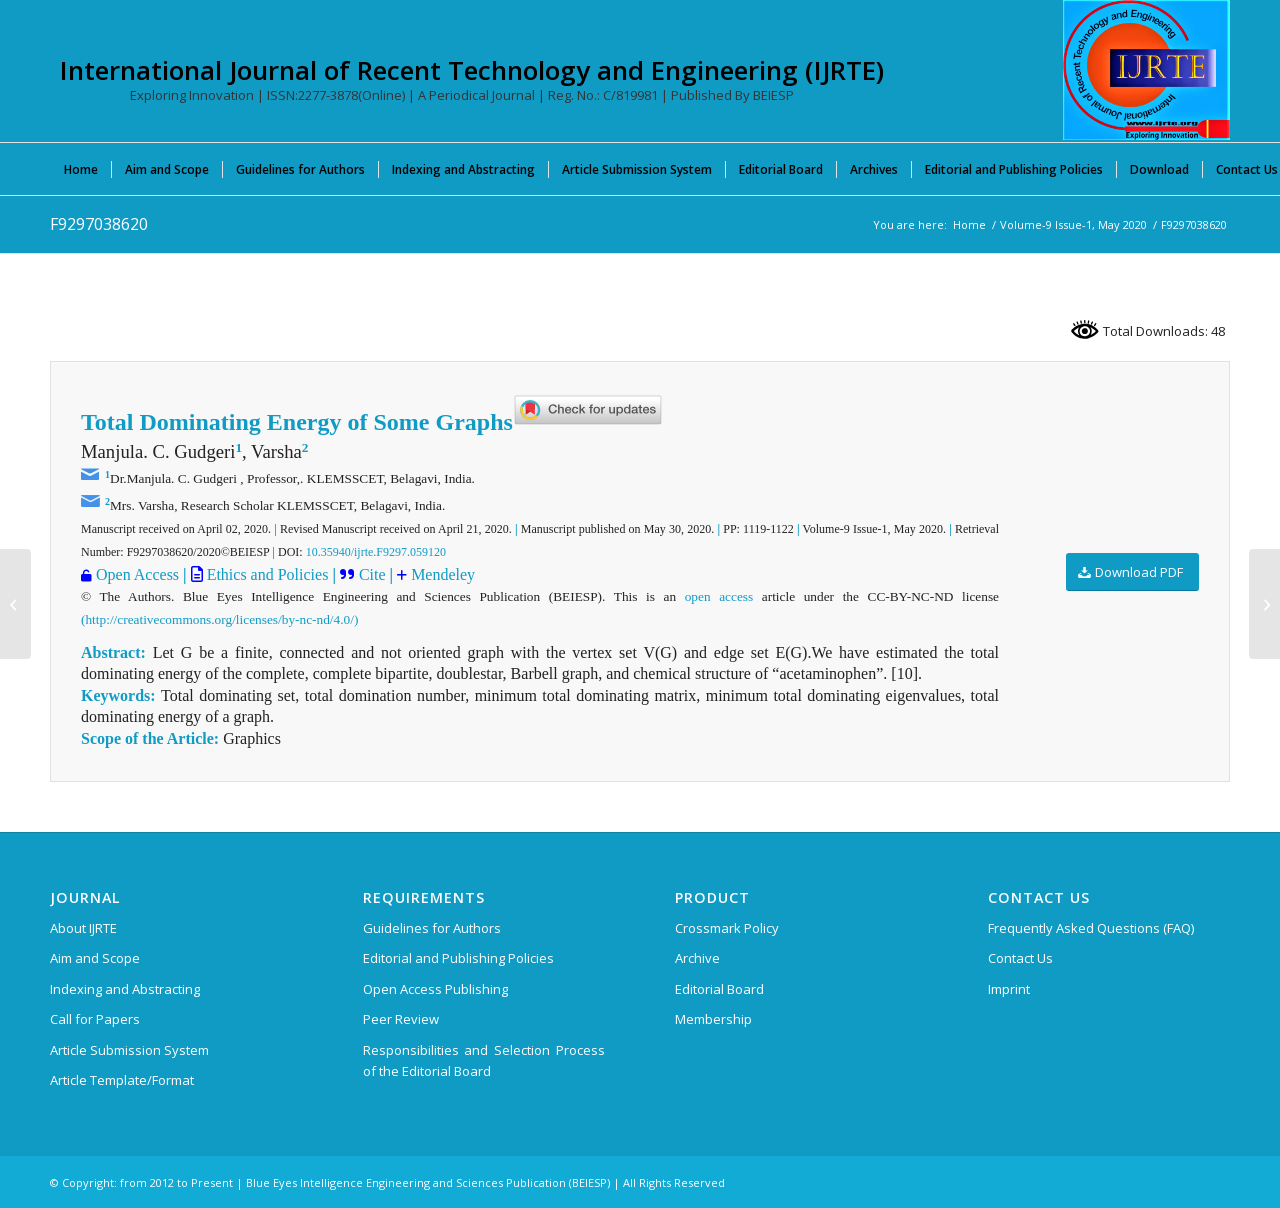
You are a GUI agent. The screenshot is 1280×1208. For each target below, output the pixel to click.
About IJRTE (83, 928)
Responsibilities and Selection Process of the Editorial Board (484, 1060)
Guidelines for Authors (432, 928)
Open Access (137, 574)
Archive (697, 958)
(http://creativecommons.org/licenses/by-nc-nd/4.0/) (219, 619)
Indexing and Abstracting (125, 989)
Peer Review (401, 1019)
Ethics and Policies (266, 574)
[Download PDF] (1132, 572)
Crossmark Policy (727, 928)
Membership (713, 1019)
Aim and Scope (95, 958)
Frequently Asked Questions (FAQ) (1091, 928)
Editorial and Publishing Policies (458, 958)
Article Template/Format (122, 1080)
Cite (374, 574)
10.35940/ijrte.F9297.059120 (376, 552)
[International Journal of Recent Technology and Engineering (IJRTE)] (1146, 70)
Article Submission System (129, 1050)
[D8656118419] (15, 604)
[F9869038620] (1264, 604)
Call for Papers (95, 1019)
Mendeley (441, 574)
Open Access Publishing (435, 989)
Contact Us (1020, 958)
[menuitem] (81, 169)
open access (719, 596)
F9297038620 (99, 224)
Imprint (1009, 989)
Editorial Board (719, 989)
